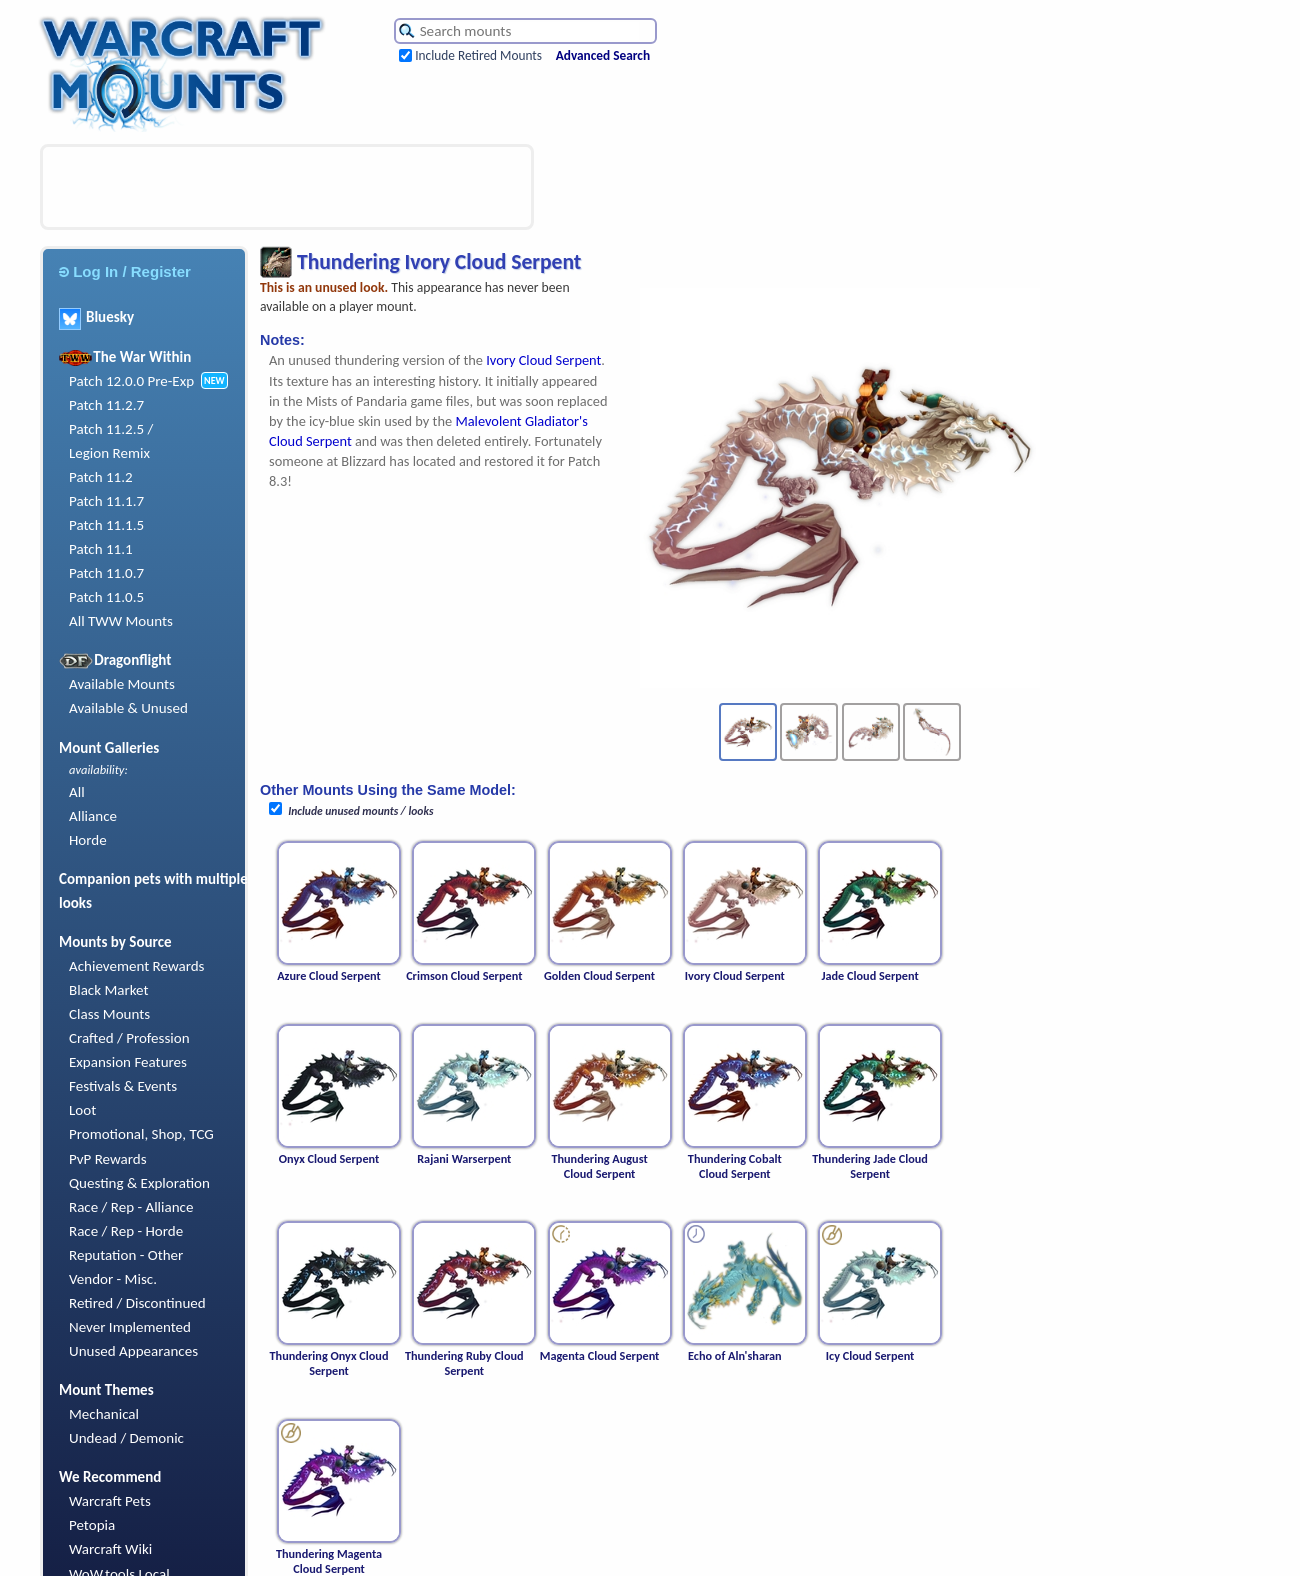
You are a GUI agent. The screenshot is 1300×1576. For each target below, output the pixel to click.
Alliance (93, 816)
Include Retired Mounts (478, 55)
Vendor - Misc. (113, 1279)
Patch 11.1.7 (106, 501)
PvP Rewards (108, 1159)
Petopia (92, 1525)
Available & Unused (128, 708)
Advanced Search (603, 55)
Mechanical (104, 1414)
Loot (82, 1110)
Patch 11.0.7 (106, 573)
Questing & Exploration (139, 1183)
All (77, 792)
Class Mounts (109, 1014)
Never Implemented (130, 1327)
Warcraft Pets (110, 1501)
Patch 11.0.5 (106, 597)
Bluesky (96, 317)
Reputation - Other (126, 1255)
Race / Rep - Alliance (131, 1207)
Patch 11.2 (101, 477)
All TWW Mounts (121, 621)
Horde (88, 840)
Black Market (109, 990)
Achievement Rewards (137, 966)
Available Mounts (122, 684)
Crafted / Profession (129, 1038)
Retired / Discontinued (137, 1303)
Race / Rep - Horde (126, 1231)
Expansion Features (128, 1062)
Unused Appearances (133, 1351)
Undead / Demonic (126, 1438)
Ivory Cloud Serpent (543, 360)
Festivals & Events (123, 1086)
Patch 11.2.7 (106, 405)
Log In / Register (125, 271)
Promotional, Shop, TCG (141, 1134)
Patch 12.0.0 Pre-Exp (131, 381)
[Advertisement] (287, 187)
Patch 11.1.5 (106, 525)
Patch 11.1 (101, 549)
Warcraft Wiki (110, 1549)
